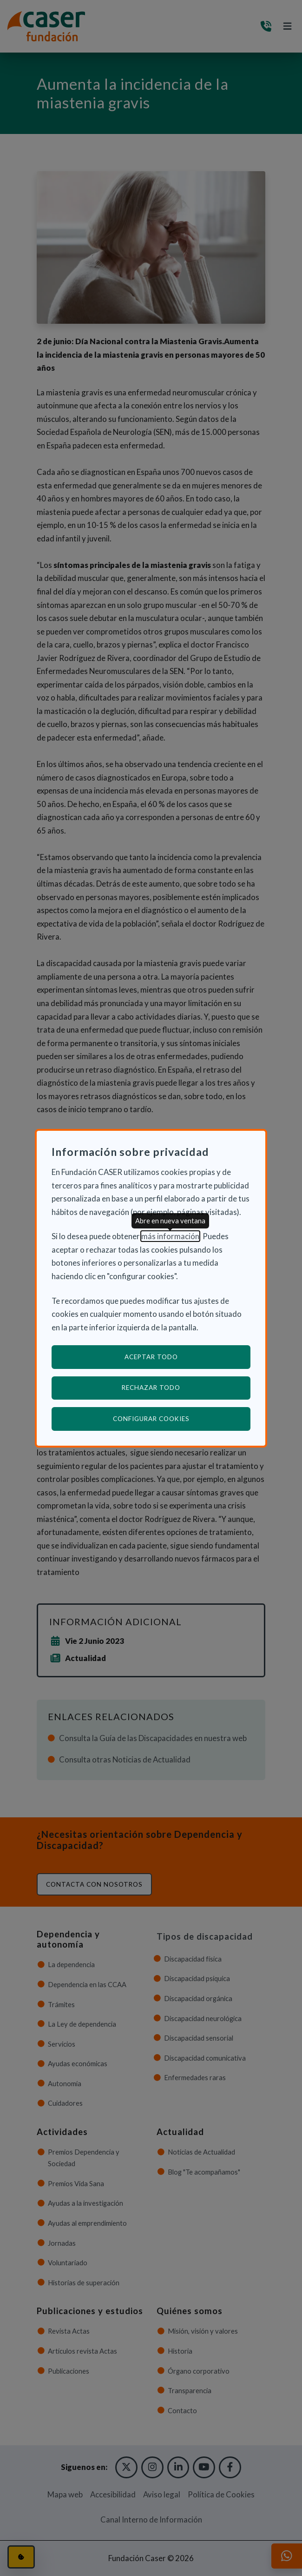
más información (170, 1236)
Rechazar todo (151, 1387)
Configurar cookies (182, 1418)
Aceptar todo (151, 1357)
